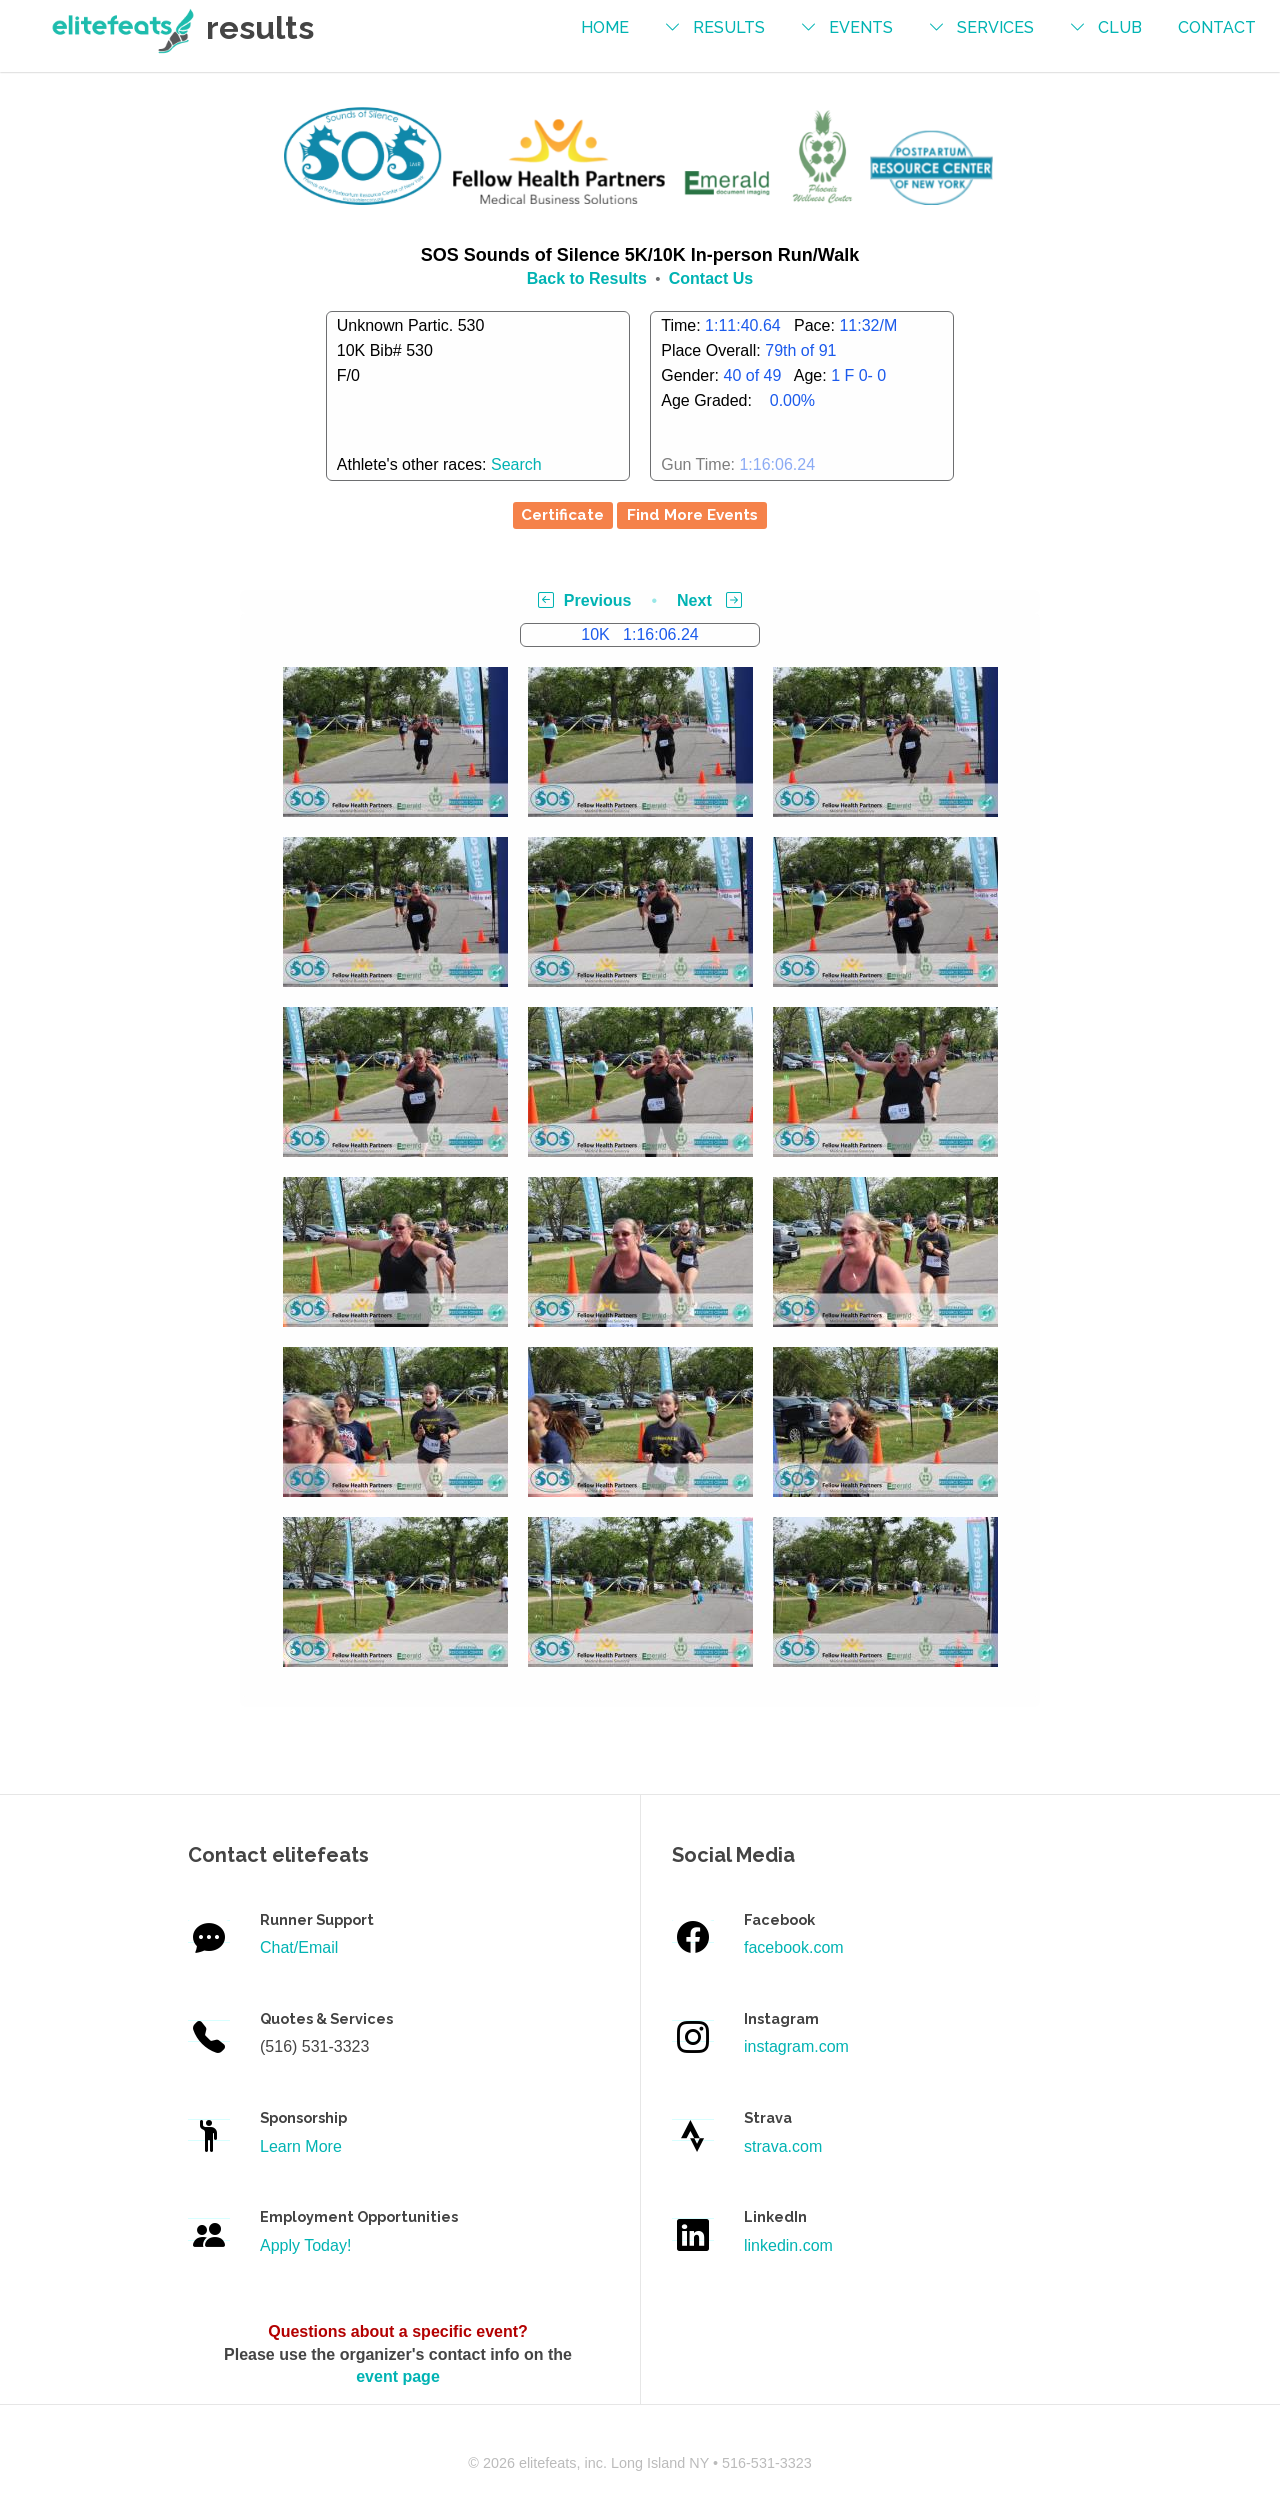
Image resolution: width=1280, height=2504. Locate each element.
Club (1120, 27)
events (861, 27)
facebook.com (794, 1947)
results (729, 27)
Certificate (562, 515)
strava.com (783, 2146)
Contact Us (711, 278)
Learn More (301, 2146)
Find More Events (692, 515)
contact (1217, 27)
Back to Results (587, 278)
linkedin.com (788, 2245)
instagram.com (796, 2046)
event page (398, 2376)
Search (516, 464)
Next (709, 600)
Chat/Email (299, 1947)
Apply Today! (305, 2245)
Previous (585, 600)
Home (605, 27)
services (995, 27)
